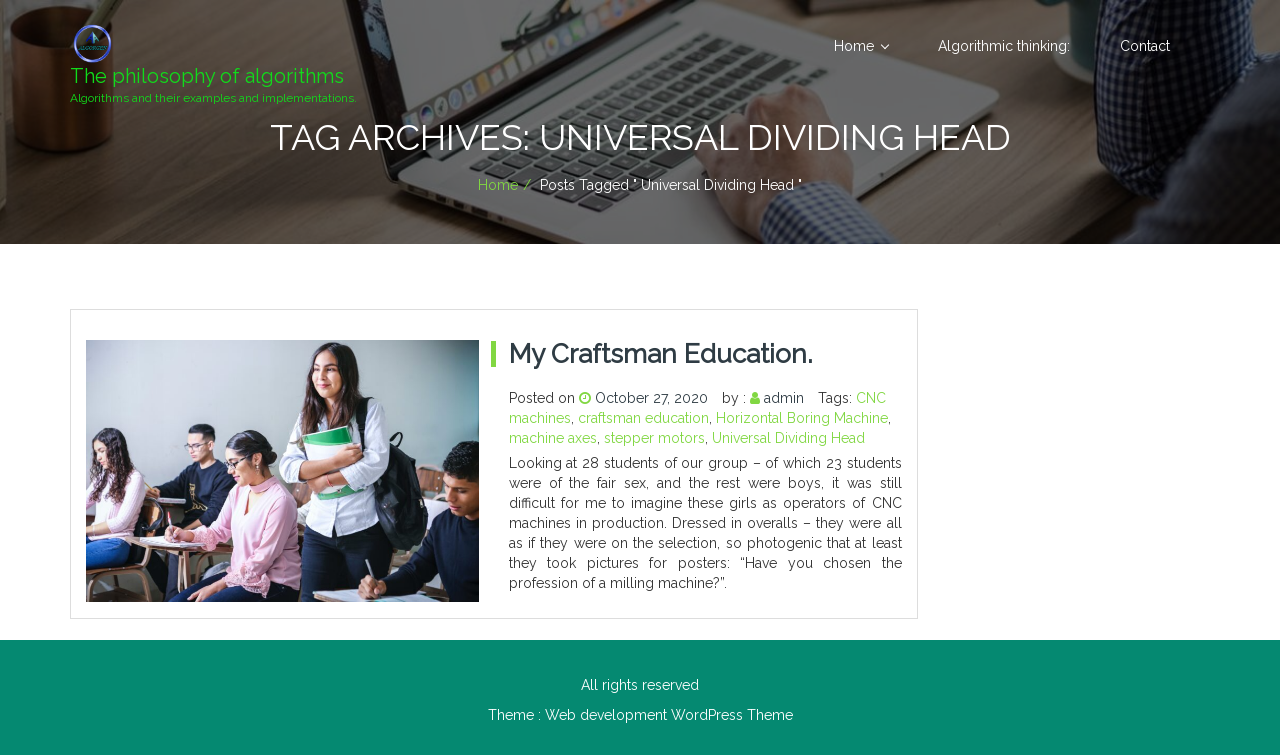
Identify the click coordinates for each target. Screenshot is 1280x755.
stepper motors (654, 438)
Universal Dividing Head (788, 438)
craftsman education (643, 418)
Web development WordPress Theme (669, 715)
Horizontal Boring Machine (802, 418)
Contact (1145, 46)
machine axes (553, 438)
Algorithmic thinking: (1004, 46)
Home (854, 46)
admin (784, 398)
